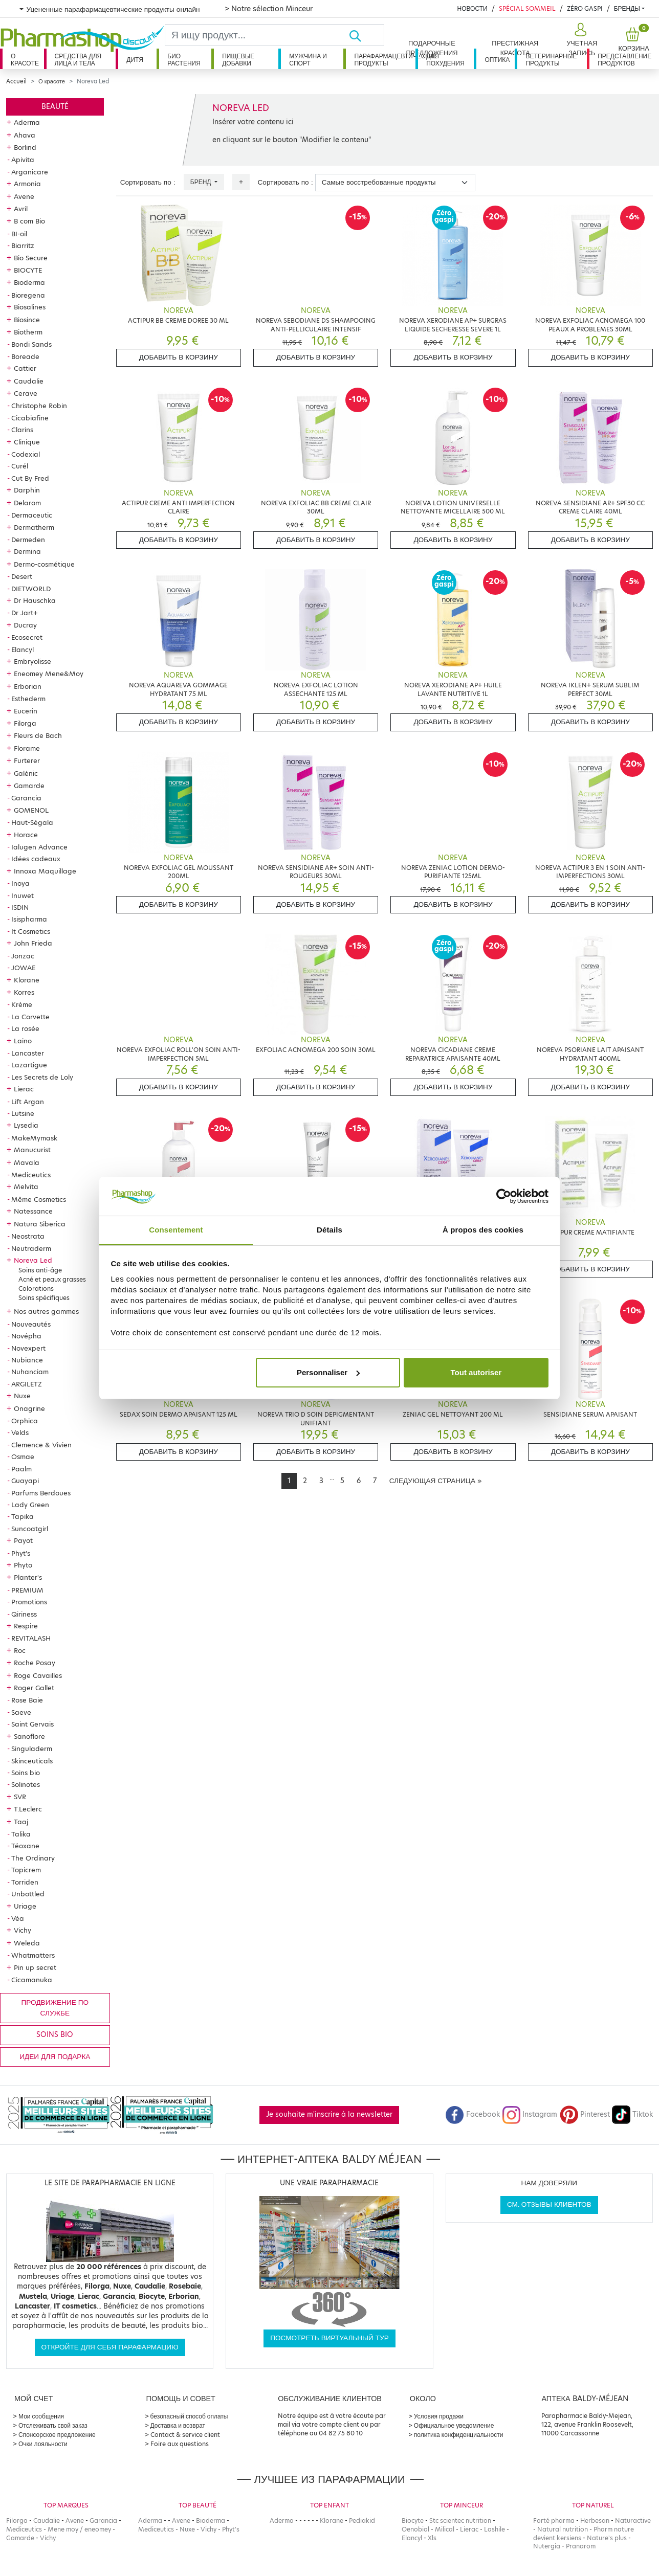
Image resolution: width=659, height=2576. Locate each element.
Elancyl (22, 649)
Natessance (33, 1211)
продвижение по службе (55, 2008)
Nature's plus (607, 2538)
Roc (20, 1650)
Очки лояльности (43, 2443)
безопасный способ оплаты (189, 2416)
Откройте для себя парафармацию (110, 2347)
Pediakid (362, 2520)
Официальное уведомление (454, 2425)
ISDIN (20, 907)
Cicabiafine (30, 417)
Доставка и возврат (177, 2425)
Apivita (22, 159)
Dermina (27, 551)
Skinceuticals (32, 1760)
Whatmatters (33, 1955)
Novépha (26, 1335)
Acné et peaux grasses (52, 1279)
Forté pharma (554, 2520)
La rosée (25, 1028)
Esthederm (28, 698)
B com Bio (29, 221)
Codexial (25, 454)
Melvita (26, 1186)
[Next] (435, 1481)
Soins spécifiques (44, 1297)
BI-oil (19, 233)
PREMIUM (27, 1590)
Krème (21, 1004)
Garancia (26, 797)
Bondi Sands (31, 344)
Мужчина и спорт (308, 60)
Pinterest (585, 2114)
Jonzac (22, 955)
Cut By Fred (30, 478)
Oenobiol (415, 2529)
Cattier (25, 368)
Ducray (25, 625)
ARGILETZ (26, 1383)
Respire (26, 1625)
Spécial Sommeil (527, 8)
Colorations (36, 1288)
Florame (27, 748)
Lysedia (26, 1125)
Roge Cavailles (38, 1675)
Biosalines (30, 306)
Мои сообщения (41, 2416)
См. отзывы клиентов (549, 2204)
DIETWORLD (31, 588)
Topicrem (26, 1869)
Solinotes (25, 1784)
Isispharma (29, 919)
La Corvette (30, 1016)
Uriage (25, 1906)
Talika (21, 1834)
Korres (24, 992)
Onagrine (29, 1408)
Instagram (529, 2114)
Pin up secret (35, 1967)
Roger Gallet (34, 1687)
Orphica (24, 1420)
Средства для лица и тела (78, 60)
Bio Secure (31, 257)
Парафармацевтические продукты (384, 60)
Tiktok (632, 2114)
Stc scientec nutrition (460, 2520)
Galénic (26, 773)
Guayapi (25, 1480)
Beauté (55, 106)
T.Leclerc (28, 1808)
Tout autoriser (476, 1372)
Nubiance (27, 1359)
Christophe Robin (39, 405)
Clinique (27, 441)
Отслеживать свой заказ (52, 2425)
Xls (432, 2538)
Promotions (29, 1601)
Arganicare (29, 171)
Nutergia (546, 2546)
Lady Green (30, 1504)
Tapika (22, 1516)
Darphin (27, 490)
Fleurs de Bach (38, 735)
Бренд (201, 181)
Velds (20, 1432)
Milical (444, 2529)
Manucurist (32, 1149)
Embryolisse (32, 661)
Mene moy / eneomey (79, 2529)
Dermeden (28, 539)
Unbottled (28, 1893)
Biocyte (413, 2520)
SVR (20, 1796)
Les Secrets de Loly (42, 1077)
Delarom (27, 502)
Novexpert (28, 1348)
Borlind (25, 147)
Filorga (25, 723)
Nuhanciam (30, 1371)
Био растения (184, 60)
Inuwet (22, 895)
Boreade (25, 356)
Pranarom (581, 2546)
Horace (26, 834)
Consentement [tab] (176, 1229)
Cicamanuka (31, 1979)
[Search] (257, 35)
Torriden (24, 1882)
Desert (21, 576)
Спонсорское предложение (57, 2434)
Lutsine (22, 1113)
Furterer (27, 760)
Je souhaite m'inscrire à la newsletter (329, 2114)
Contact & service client (185, 2434)
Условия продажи (439, 2416)
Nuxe (22, 1395)
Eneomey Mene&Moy (48, 673)
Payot (23, 1540)
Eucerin (25, 710)
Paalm (21, 1468)
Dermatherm (34, 527)
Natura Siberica (39, 1223)
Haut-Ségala (32, 822)
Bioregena (28, 295)
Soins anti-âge (40, 1270)
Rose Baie (27, 1700)
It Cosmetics (30, 931)
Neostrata (28, 1236)
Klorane (26, 979)
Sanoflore (29, 1736)
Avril (21, 208)
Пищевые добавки (238, 60)
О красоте (25, 60)
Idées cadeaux (35, 858)
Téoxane (25, 1845)
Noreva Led (33, 1260)
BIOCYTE (28, 270)
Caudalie (28, 381)
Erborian (27, 686)
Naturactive (633, 2520)
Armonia (27, 183)
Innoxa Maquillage (45, 871)
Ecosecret (26, 637)
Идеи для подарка (54, 2057)
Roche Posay (34, 1662)
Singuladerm (31, 1748)
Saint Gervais (32, 1724)
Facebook (473, 2114)
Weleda (27, 1942)
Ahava (24, 135)
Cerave (25, 393)
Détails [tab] (329, 1229)
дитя (134, 59)
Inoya (20, 883)
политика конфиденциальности (458, 2434)
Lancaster (27, 1053)
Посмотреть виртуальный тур (329, 2338)
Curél (19, 466)
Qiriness (24, 1614)
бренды (627, 8)
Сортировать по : (147, 182)
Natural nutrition (562, 2529)
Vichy (22, 1930)
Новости (472, 8)
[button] (580, 40)
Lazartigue (29, 1064)
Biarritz (22, 245)
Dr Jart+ (24, 612)
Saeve (21, 1712)
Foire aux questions (179, 2443)
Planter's (28, 1577)
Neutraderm (31, 1248)
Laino (23, 1040)
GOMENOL (31, 810)
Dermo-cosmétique (44, 564)
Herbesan (594, 2520)
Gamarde (29, 785)
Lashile (494, 2529)
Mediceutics (31, 1174)
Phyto (23, 1565)
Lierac (24, 1088)
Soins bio (25, 1772)
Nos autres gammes (46, 1311)
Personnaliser (328, 1372)
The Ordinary (33, 1858)
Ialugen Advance (39, 847)
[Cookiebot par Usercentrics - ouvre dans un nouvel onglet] (503, 1196)
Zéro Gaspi (585, 8)
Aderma (27, 122)
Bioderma (29, 282)
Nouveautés (31, 1324)
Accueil (16, 81)
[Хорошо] (366, 35)
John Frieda (33, 943)
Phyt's (20, 1553)
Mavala (26, 1162)
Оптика (497, 59)
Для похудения (445, 60)
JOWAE (23, 967)
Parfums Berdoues (41, 1492)
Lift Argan (27, 1101)
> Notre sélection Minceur (269, 9)
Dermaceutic (31, 515)
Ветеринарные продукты (551, 60)
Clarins (22, 429)
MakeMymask (34, 1138)
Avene (24, 196)
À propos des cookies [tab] (483, 1229)
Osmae (22, 1456)
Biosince (27, 319)
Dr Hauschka (35, 600)
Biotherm (28, 332)
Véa (17, 1918)
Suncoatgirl (29, 1528)
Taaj (21, 1821)
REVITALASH (31, 1638)
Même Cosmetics (38, 1199)
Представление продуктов (624, 60)
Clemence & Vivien (41, 1444)
